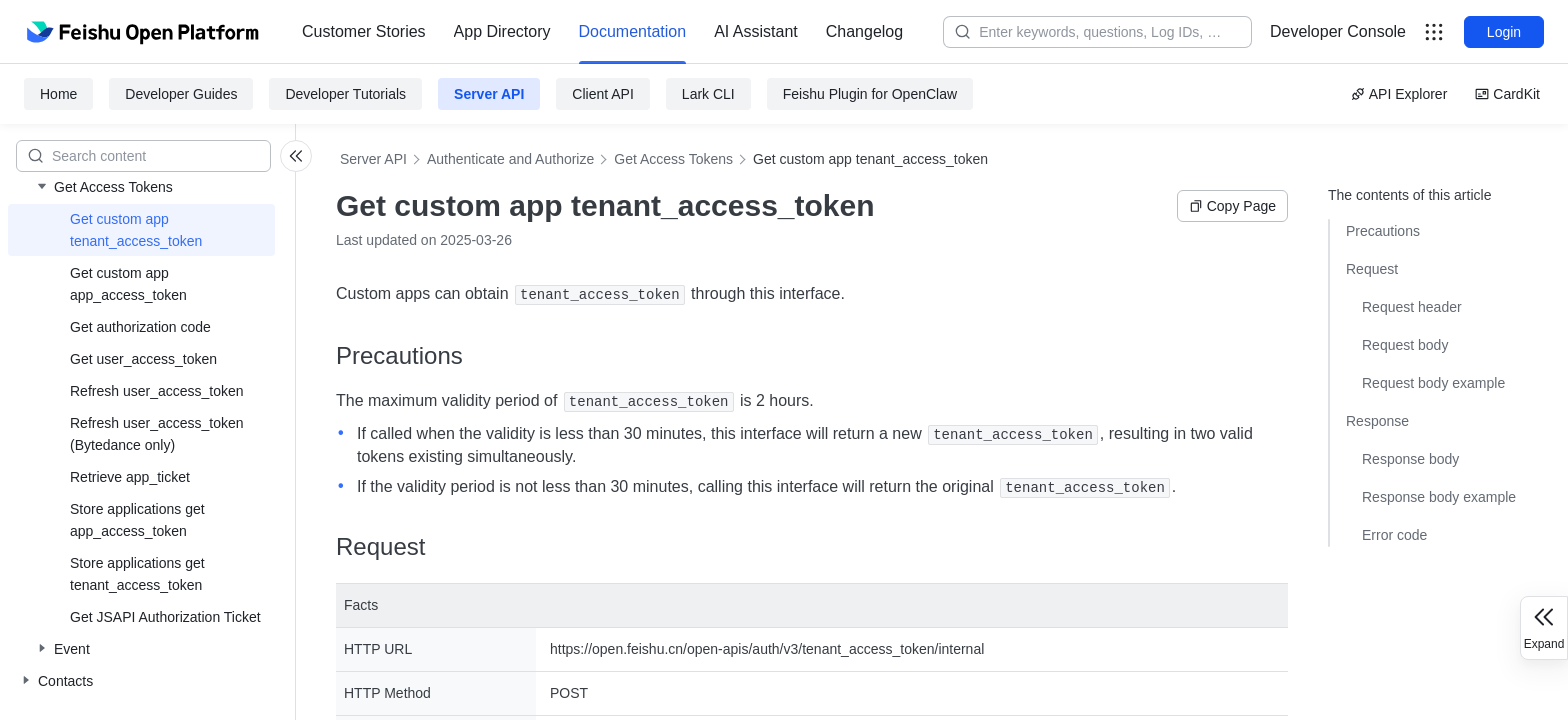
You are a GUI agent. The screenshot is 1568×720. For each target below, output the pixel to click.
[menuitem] (364, 32)
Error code (1394, 535)
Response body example (1439, 497)
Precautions (1383, 231)
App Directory (502, 31)
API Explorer (1399, 94)
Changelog (864, 31)
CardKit (1507, 94)
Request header (1412, 307)
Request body (1405, 345)
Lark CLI (708, 94)
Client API (602, 94)
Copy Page (1232, 206)
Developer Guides (181, 94)
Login (1504, 32)
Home (58, 94)
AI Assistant (756, 31)
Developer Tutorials (345, 94)
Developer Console (1338, 31)
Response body (1410, 459)
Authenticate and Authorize (510, 159)
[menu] (602, 32)
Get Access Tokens (673, 159)
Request (1372, 269)
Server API (489, 94)
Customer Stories (364, 31)
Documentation (633, 31)
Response (1377, 421)
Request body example (1433, 383)
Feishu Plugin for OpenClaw (870, 94)
